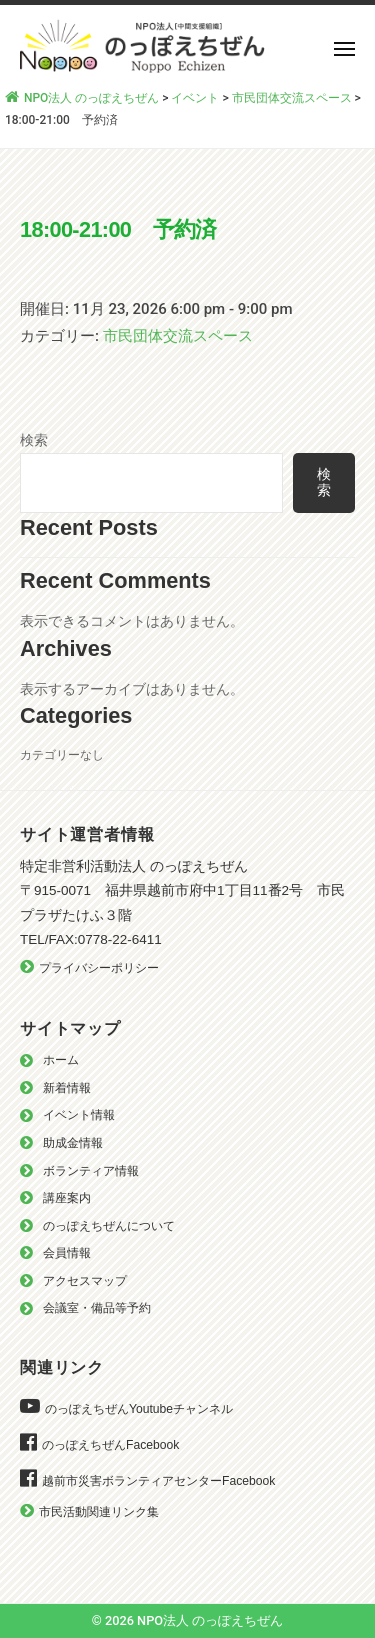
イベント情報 (79, 1115)
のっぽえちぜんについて (109, 1226)
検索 (34, 440)
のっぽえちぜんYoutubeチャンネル (139, 1409)
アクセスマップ (85, 1281)
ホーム (61, 1060)
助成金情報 (73, 1143)
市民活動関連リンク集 (99, 1512)
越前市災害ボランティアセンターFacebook (158, 1481)
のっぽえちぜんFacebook (110, 1445)
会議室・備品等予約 (97, 1308)
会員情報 (67, 1253)
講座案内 (67, 1198)
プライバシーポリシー (99, 968)
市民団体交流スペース (178, 336)
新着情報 (67, 1088)
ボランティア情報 (91, 1171)
